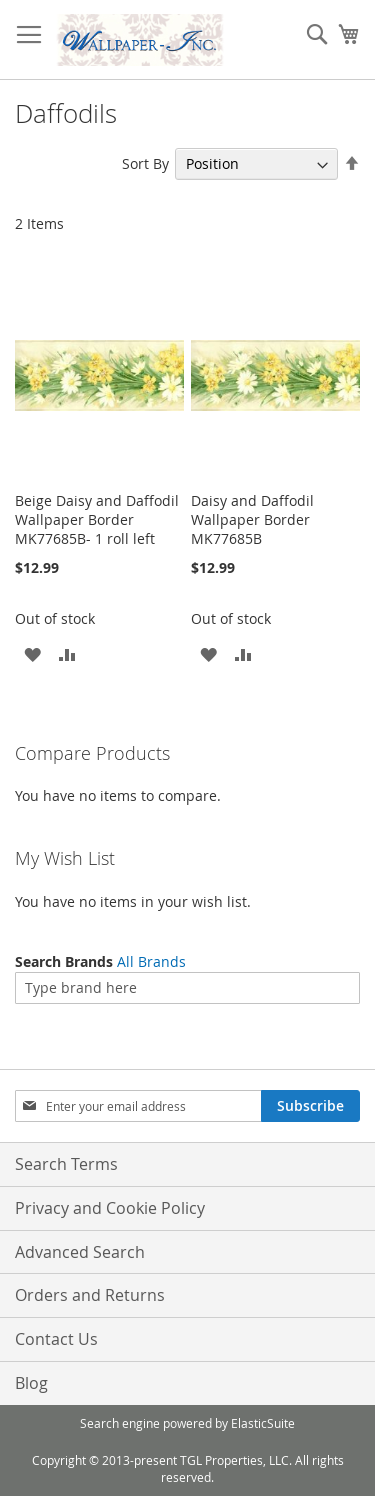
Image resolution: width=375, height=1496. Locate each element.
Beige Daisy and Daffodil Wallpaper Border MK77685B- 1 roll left (97, 519)
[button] (32, 653)
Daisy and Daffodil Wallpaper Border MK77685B (252, 519)
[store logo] (140, 40)
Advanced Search (80, 1252)
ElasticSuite (263, 1423)
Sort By (145, 163)
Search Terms (66, 1164)
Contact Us (56, 1339)
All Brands (151, 961)
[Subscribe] (310, 1106)
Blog (31, 1383)
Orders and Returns (90, 1295)
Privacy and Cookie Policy (110, 1208)
